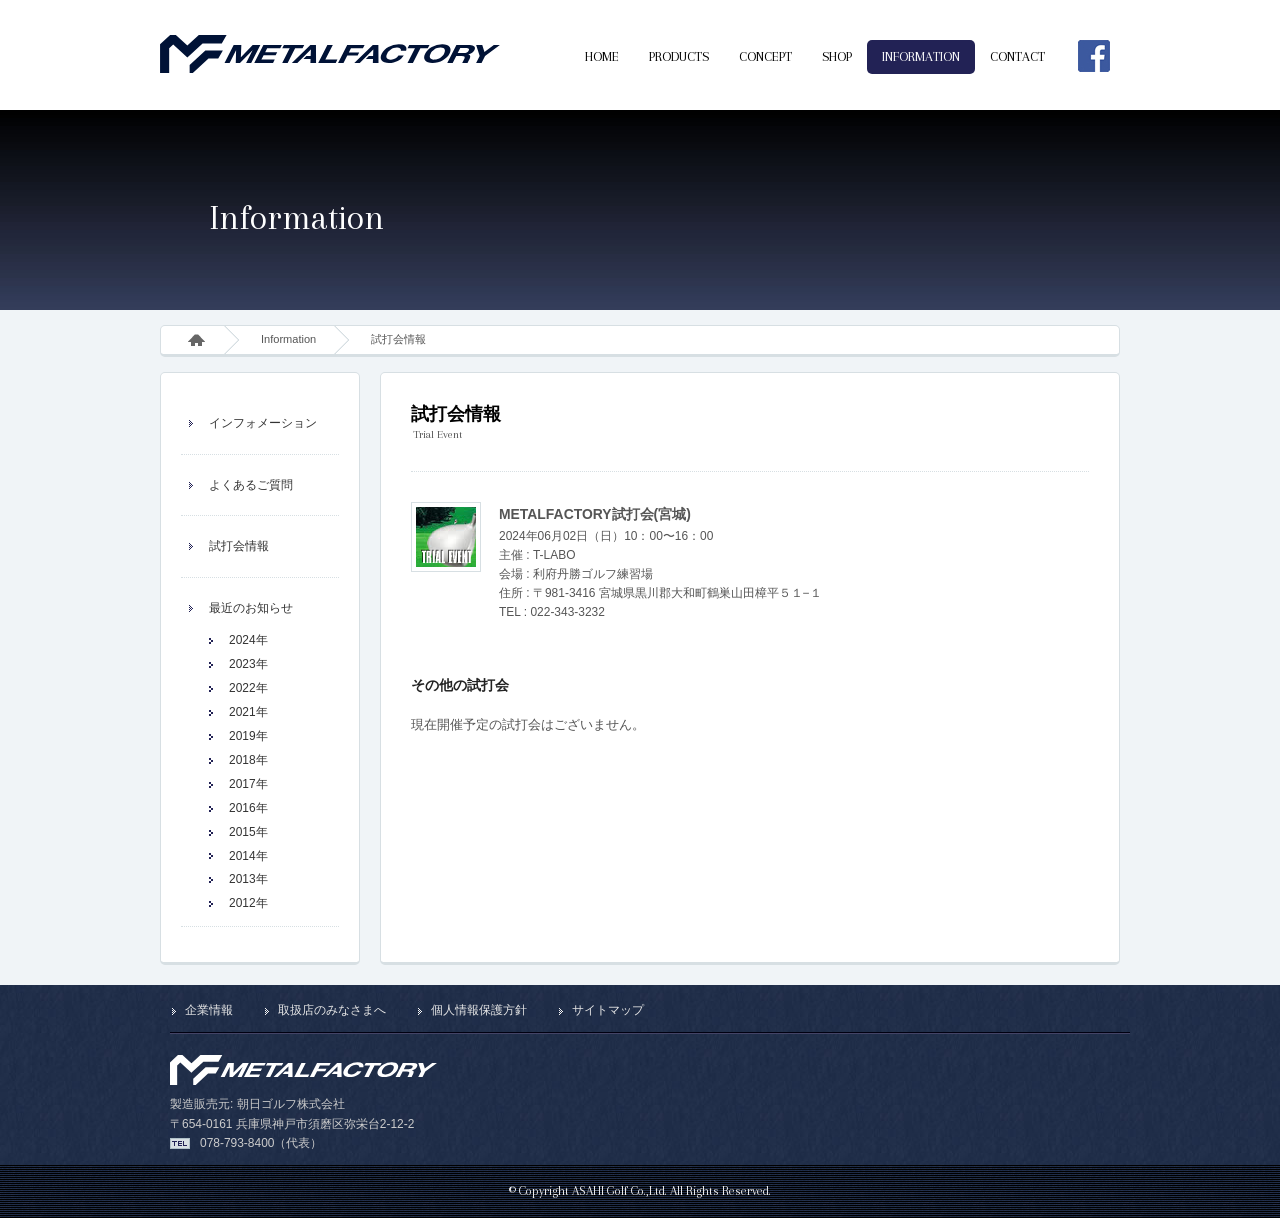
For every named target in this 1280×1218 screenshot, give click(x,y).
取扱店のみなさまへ (332, 1010)
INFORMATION (921, 56)
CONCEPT (765, 56)
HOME (602, 56)
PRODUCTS (679, 56)
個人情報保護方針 (479, 1010)
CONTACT (1017, 56)
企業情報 (209, 1010)
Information (288, 339)
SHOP (837, 56)
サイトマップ (608, 1010)
